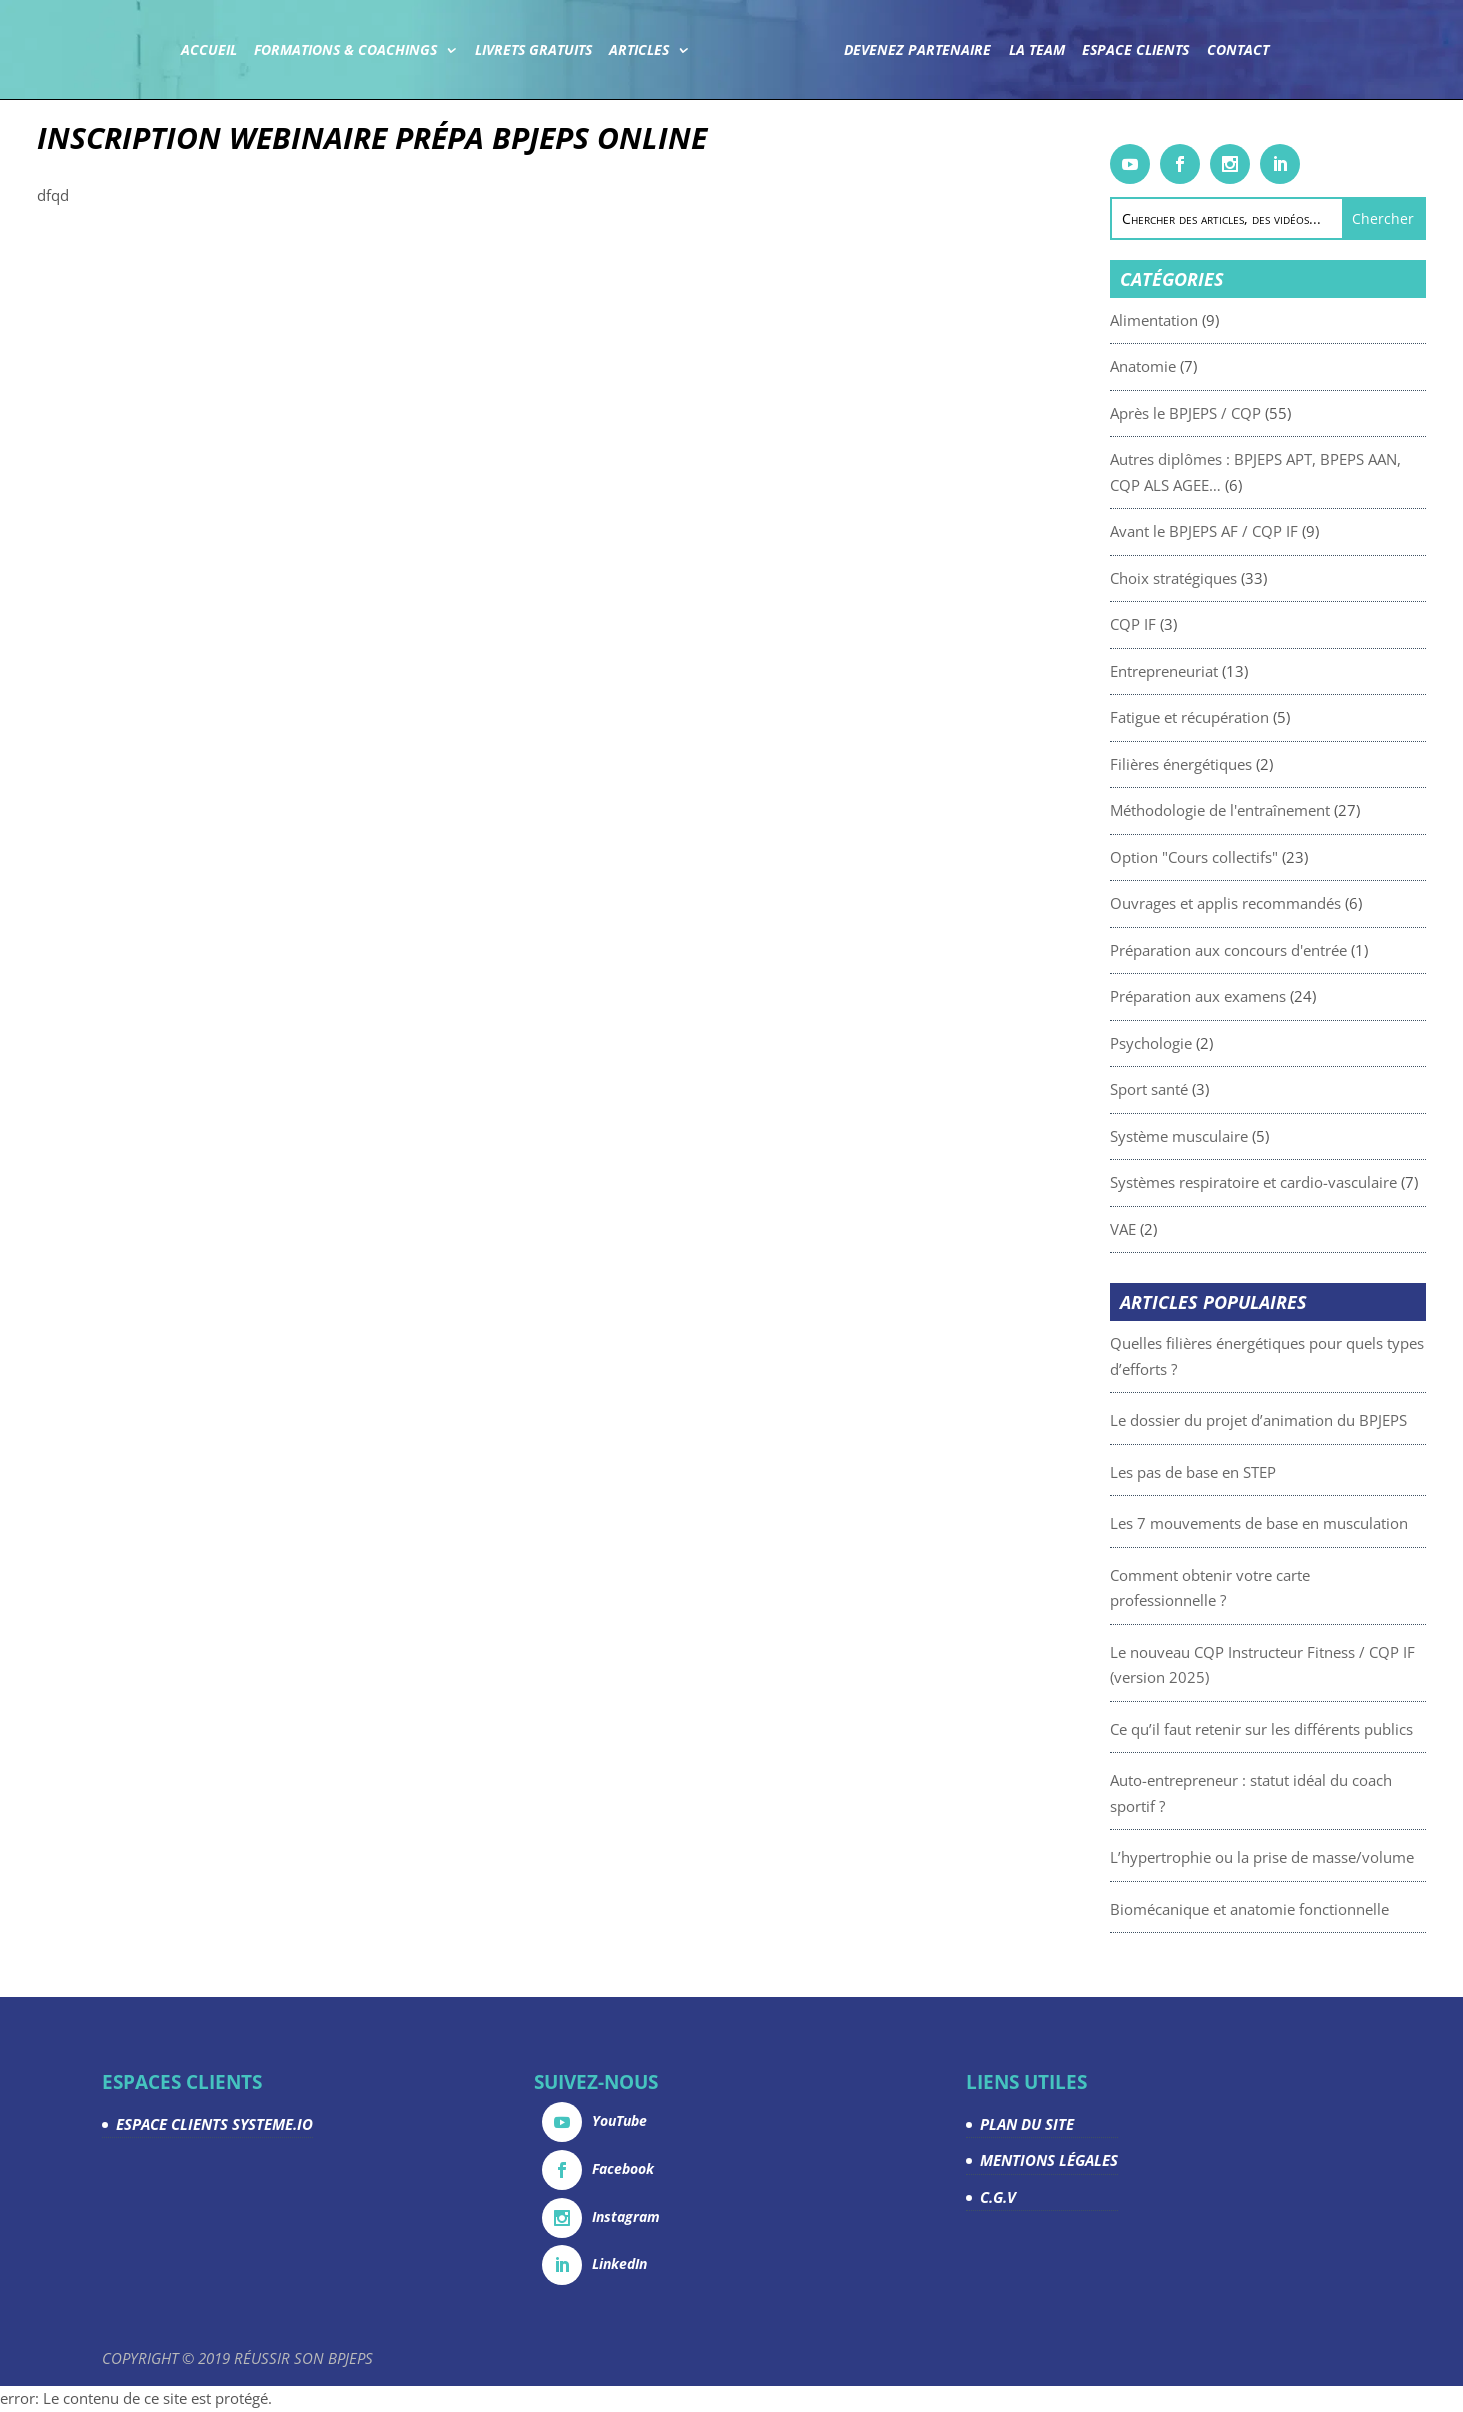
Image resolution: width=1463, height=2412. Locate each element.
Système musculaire (1236, 1136)
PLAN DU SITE (1027, 2124)
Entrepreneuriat (1221, 671)
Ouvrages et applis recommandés (1282, 903)
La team (1036, 51)
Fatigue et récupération (1246, 717)
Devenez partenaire (917, 51)
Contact (1237, 51)
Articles (640, 51)
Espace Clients (1135, 51)
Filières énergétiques (1238, 764)
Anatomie (1200, 366)
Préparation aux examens (1255, 996)
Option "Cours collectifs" (1251, 857)
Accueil (209, 51)
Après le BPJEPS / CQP (1242, 413)
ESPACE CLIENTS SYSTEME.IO (214, 2124)
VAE (1180, 1229)
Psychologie (1208, 1043)
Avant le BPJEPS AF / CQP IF (1261, 531)
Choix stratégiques (1230, 578)
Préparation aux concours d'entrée (1285, 950)
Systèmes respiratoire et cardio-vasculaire (1310, 1182)
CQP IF (1190, 624)
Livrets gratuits (533, 51)
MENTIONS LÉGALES (1049, 2160)
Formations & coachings (346, 51)
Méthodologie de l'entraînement (1277, 810)
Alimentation (1211, 320)
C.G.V (998, 2197)
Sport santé (1206, 1089)
